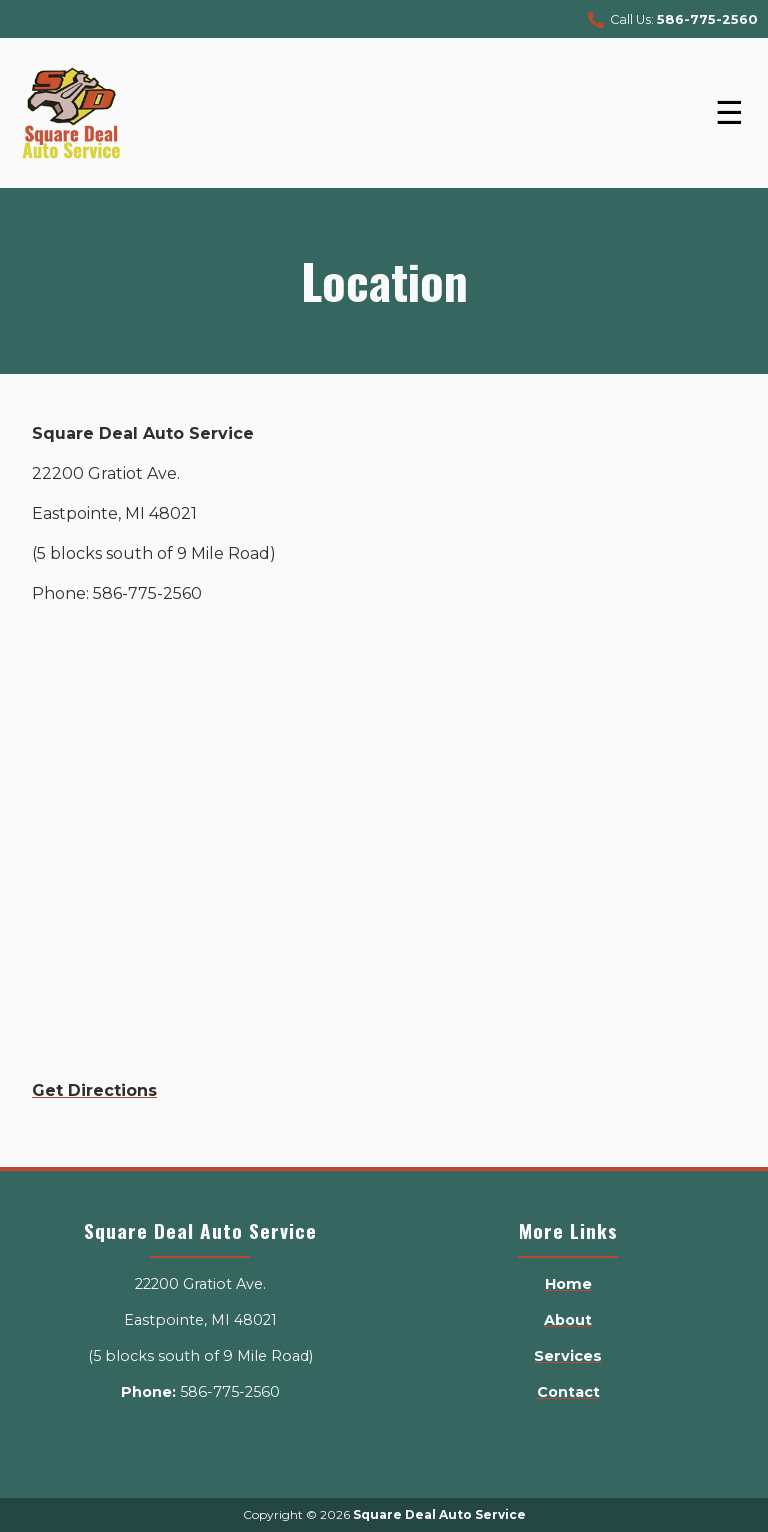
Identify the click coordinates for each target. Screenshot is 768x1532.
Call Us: (673, 20)
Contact (568, 1392)
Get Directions (94, 1090)
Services (568, 1356)
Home (568, 1284)
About (568, 1320)
